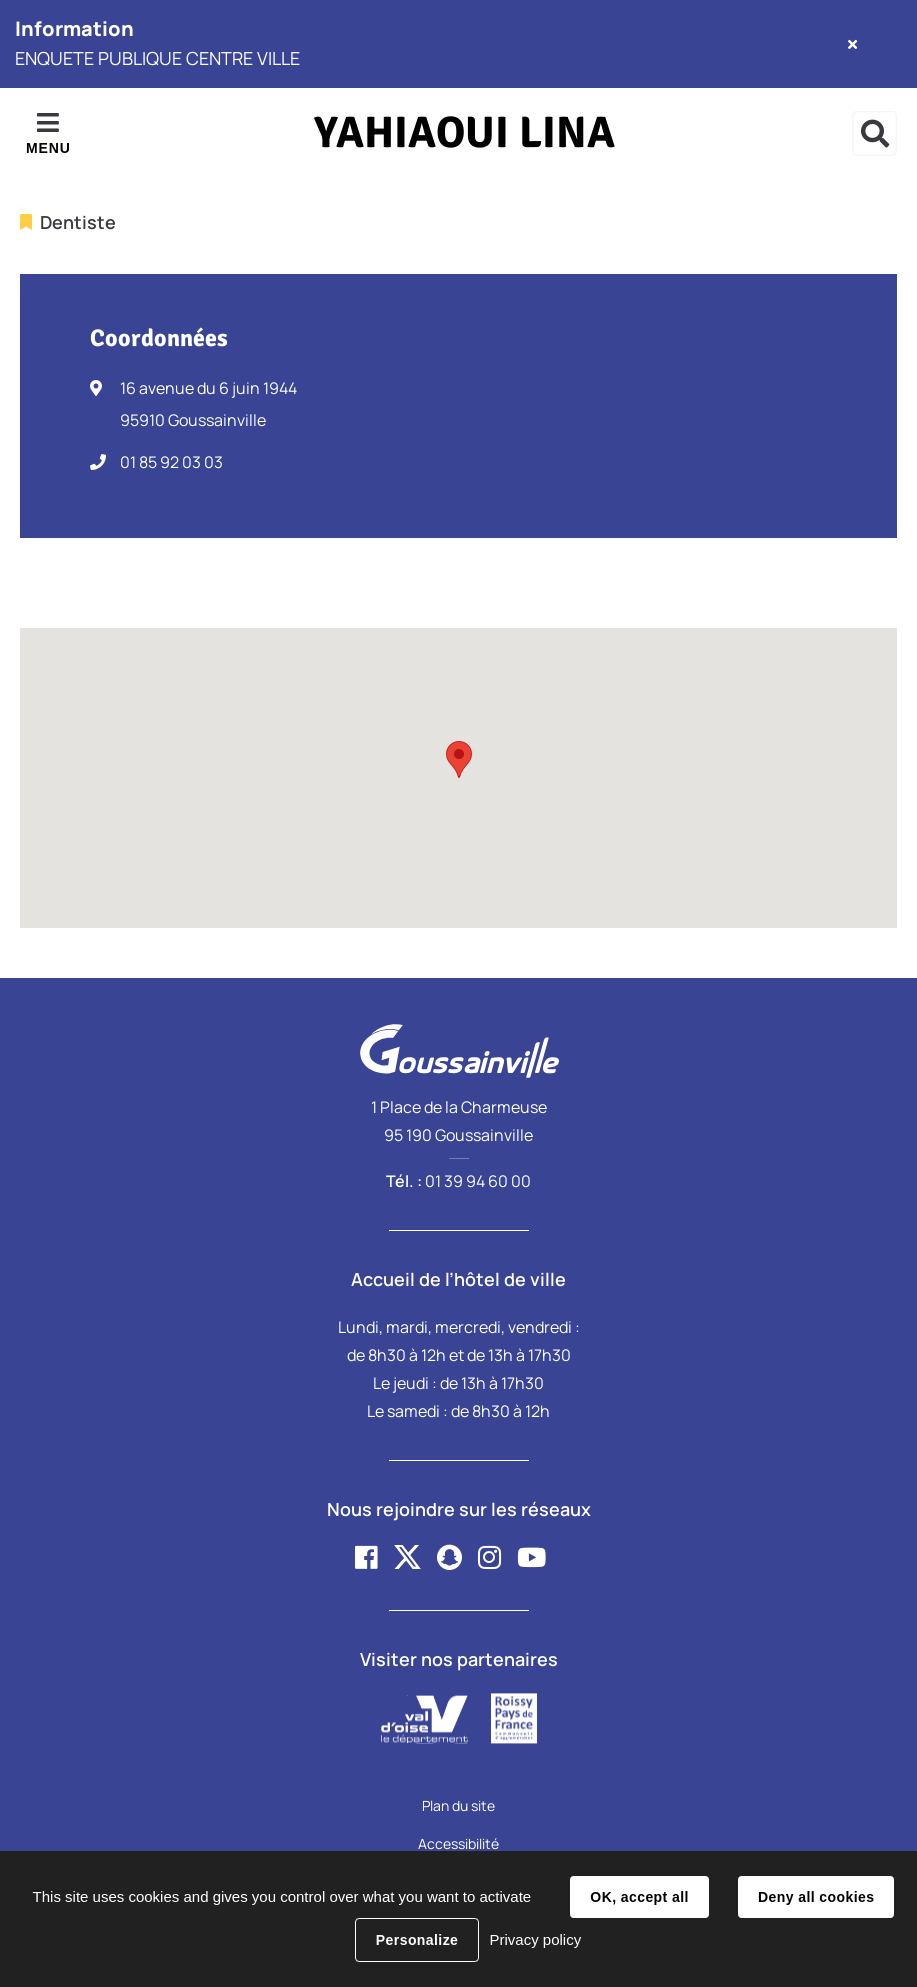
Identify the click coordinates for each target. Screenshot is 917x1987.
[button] (459, 759)
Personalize (417, 1940)
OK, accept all (639, 1897)
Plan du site (458, 1805)
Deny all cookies (816, 1897)
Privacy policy (535, 1939)
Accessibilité (458, 1843)
